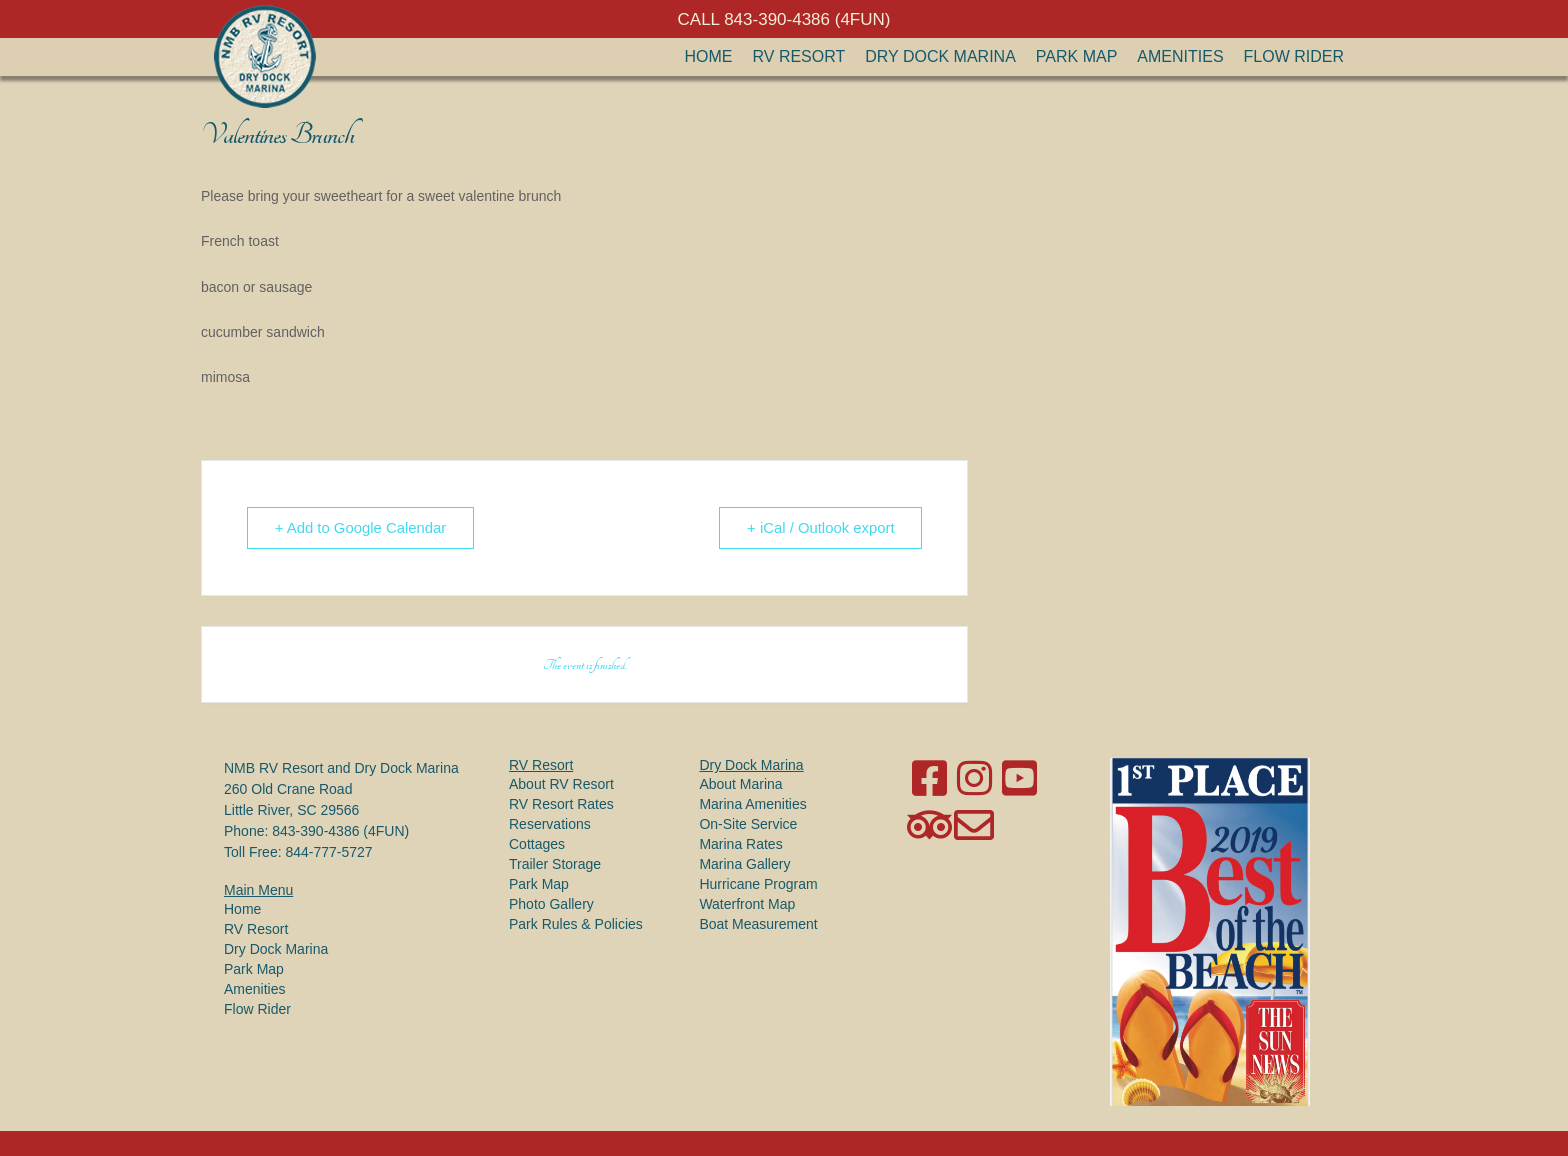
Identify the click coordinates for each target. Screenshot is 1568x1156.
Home (709, 56)
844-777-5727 (328, 852)
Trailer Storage (555, 864)
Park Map (1077, 56)
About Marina (740, 784)
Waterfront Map (747, 904)
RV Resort (799, 56)
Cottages (537, 844)
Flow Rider (1294, 56)
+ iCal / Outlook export (819, 527)
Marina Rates (740, 844)
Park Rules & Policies (576, 924)
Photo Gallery (551, 904)
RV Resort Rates (561, 804)
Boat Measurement (758, 924)
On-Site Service (748, 824)
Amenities (1180, 56)
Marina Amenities (752, 804)
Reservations (550, 824)
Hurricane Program (758, 884)
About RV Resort (561, 784)
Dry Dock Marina (940, 56)
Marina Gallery (744, 864)
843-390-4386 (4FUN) (340, 831)
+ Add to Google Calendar (362, 527)
